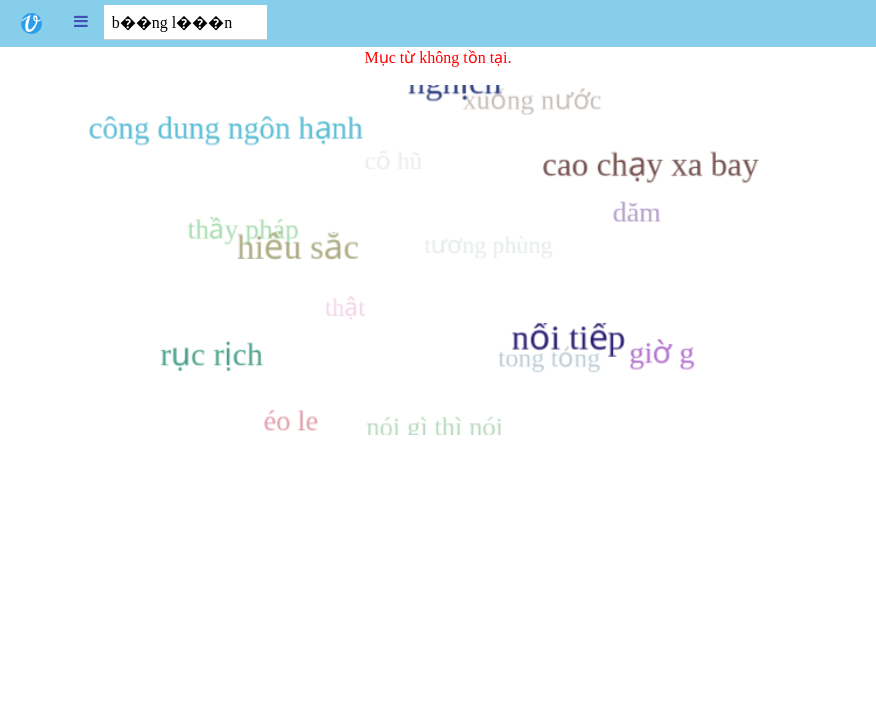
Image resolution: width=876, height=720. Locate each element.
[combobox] (185, 22)
